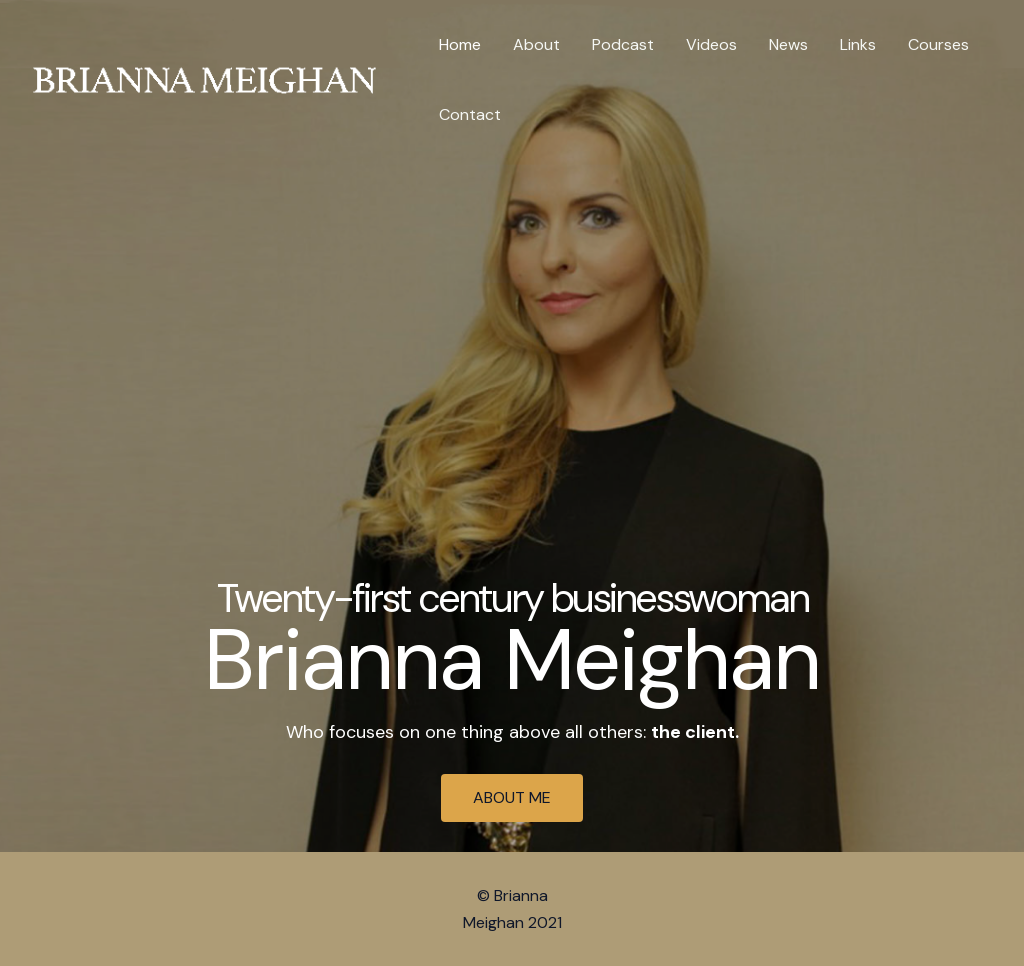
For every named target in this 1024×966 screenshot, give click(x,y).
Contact (470, 114)
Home (460, 44)
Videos (711, 44)
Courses (938, 44)
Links (858, 44)
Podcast (623, 44)
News (788, 44)
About (536, 44)
